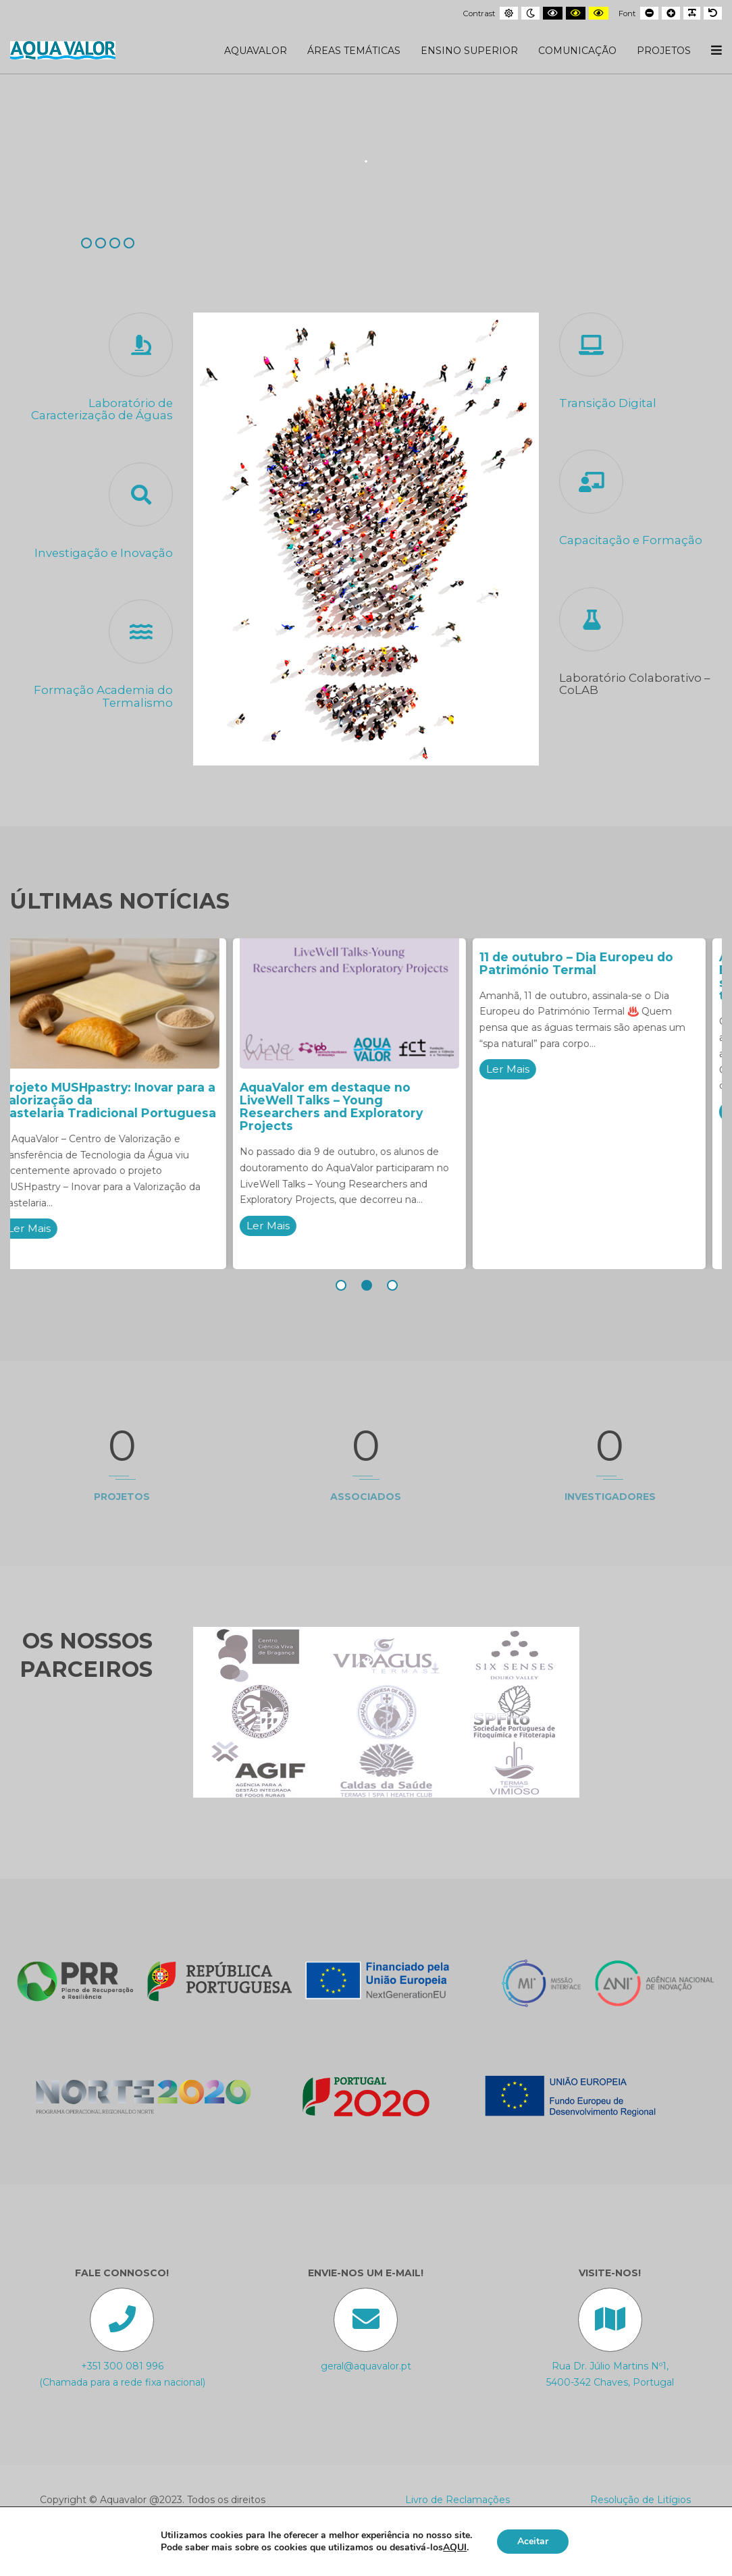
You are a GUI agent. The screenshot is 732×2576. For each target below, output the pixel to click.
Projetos (664, 51)
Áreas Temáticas (353, 51)
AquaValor (255, 51)
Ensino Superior (469, 51)
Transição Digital (607, 403)
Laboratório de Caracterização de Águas (102, 409)
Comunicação (577, 51)
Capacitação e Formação (630, 540)
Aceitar (532, 2541)
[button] (340, 1285)
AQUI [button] (455, 2547)
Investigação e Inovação (103, 553)
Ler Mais (46, 1228)
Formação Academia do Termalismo (103, 696)
